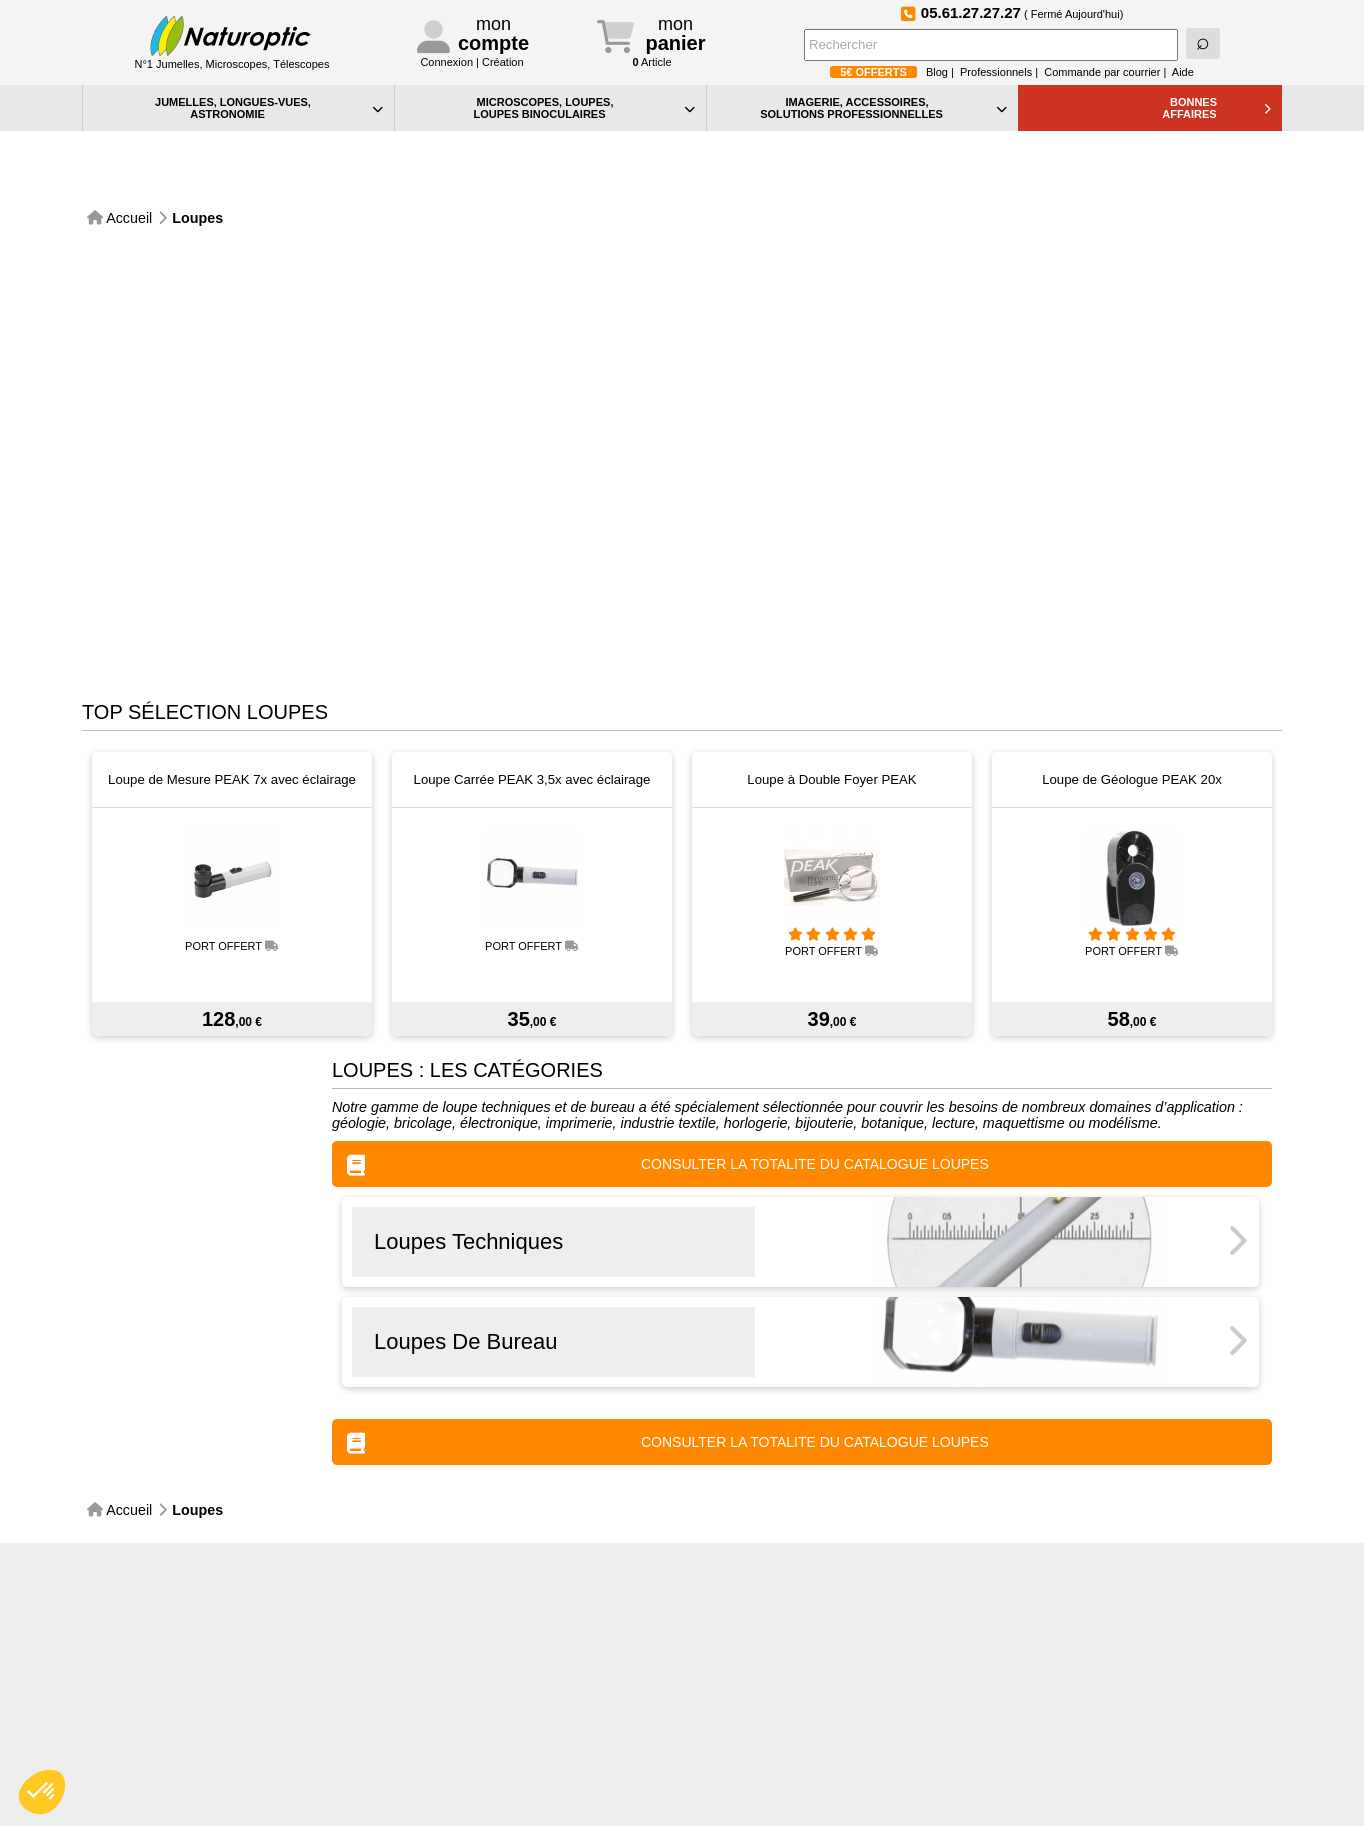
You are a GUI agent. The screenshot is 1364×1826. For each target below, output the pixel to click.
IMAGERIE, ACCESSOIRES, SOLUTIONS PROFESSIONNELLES (883, 108)
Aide (1183, 72)
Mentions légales (451, 1773)
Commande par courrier (1102, 72)
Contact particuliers (458, 1671)
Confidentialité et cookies (775, 1671)
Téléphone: (481, 1650)
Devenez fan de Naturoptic (1057, 1545)
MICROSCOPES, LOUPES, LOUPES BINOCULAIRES (584, 108)
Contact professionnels (469, 1692)
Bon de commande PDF (772, 1734)
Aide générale (742, 1650)
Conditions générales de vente (491, 1752)
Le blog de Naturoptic (757, 1546)
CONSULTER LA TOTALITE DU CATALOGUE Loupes (668, 1111)
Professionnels (996, 72)
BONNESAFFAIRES (1216, 108)
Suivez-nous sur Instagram (907, 1545)
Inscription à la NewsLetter (607, 1546)
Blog (937, 72)
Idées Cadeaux (746, 1755)
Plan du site (736, 1713)
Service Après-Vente (457, 1546)
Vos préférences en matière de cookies (816, 1692)
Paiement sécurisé (157, 1546)
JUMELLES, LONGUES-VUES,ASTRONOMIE (269, 108)
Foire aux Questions (1206, 1546)
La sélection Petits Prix (768, 1776)
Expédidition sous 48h (307, 1546)
